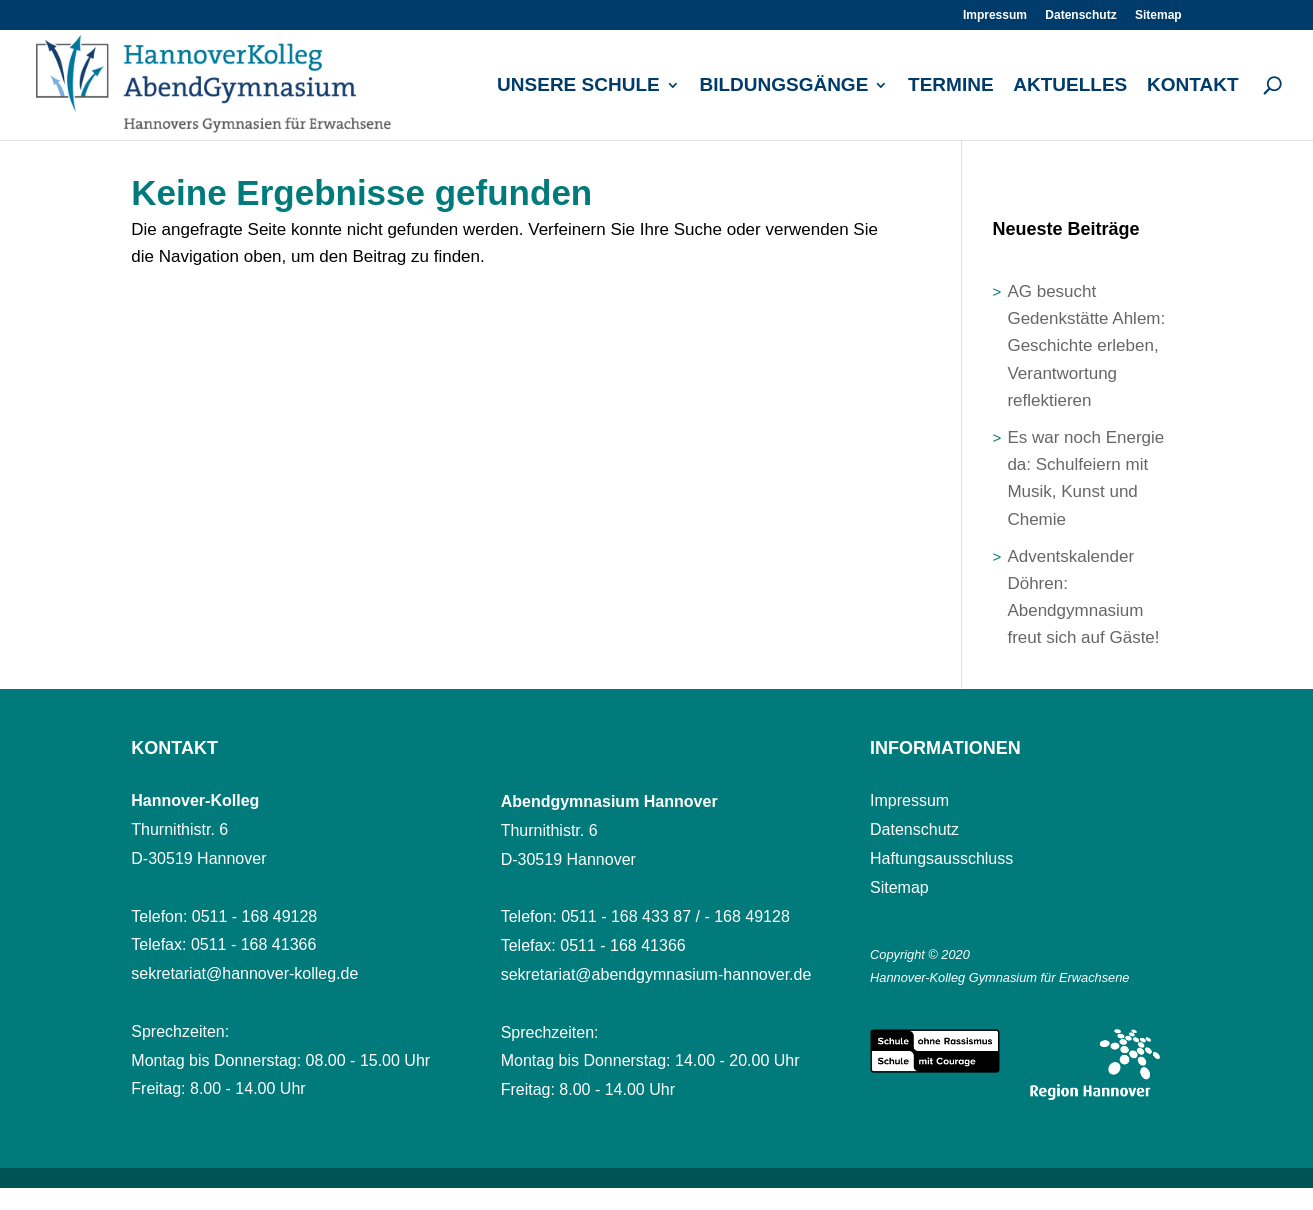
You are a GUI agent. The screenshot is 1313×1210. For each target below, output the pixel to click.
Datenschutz (1080, 15)
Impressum (995, 15)
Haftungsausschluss (941, 858)
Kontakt (1192, 86)
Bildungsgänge (783, 86)
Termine (951, 86)
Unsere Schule (578, 86)
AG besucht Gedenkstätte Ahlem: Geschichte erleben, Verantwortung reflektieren (1086, 346)
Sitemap (1158, 15)
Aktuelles (1070, 86)
